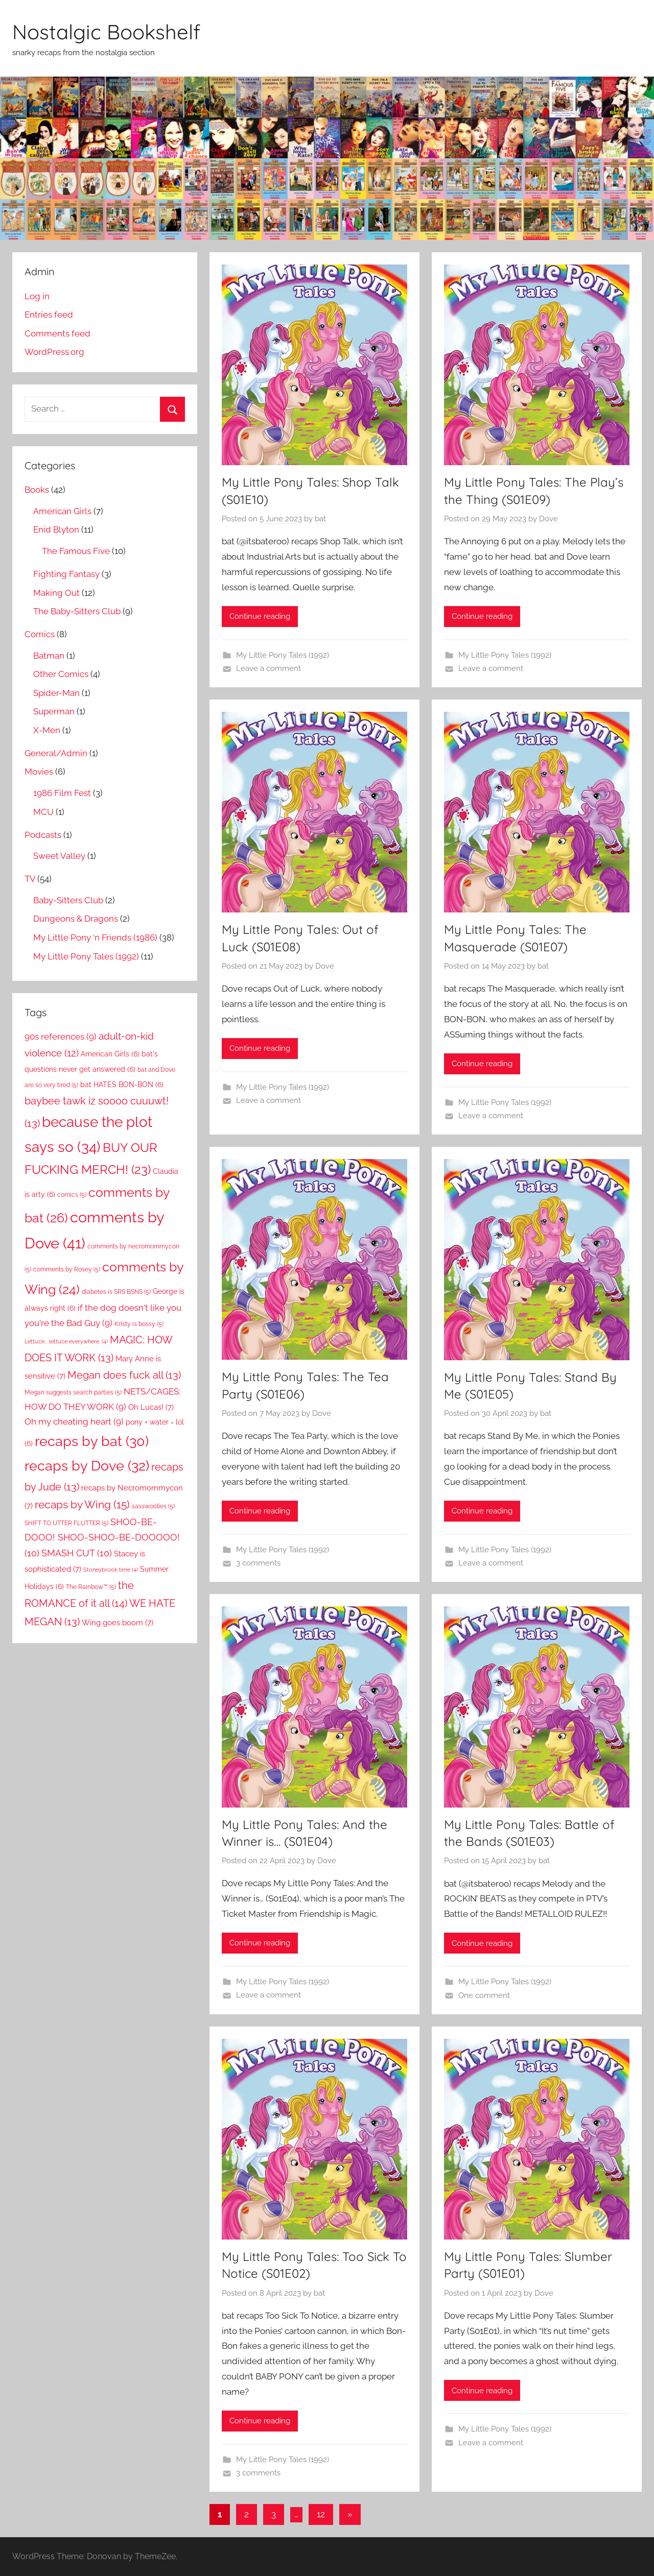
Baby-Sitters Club (68, 900)
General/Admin (56, 753)
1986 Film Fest (62, 793)
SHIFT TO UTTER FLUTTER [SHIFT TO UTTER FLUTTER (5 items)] (66, 1523)
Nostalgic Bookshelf (106, 31)
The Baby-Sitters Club (77, 611)
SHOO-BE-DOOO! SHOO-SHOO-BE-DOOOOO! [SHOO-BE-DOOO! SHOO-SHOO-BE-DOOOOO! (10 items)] (102, 1537)
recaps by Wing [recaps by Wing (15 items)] (82, 1504)
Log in (37, 296)
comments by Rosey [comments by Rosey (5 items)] (66, 1269)
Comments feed (57, 333)
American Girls (62, 511)
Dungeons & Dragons (75, 918)
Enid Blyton (56, 529)
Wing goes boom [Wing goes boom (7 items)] (117, 1622)
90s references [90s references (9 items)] (61, 1036)
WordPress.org (54, 352)
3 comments (258, 1563)
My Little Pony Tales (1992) (282, 655)
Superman (54, 711)
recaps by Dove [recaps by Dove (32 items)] (87, 1465)
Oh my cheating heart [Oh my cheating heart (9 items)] (74, 1421)
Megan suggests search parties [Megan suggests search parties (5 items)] (73, 1392)
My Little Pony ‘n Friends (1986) (95, 937)
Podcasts (43, 835)
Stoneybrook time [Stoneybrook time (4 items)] (110, 1570)
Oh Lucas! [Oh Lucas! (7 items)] (151, 1407)
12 (321, 2514)
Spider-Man (56, 693)
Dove (548, 518)
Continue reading (259, 616)
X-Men (46, 730)
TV (30, 879)
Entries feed (49, 314)
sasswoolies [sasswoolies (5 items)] (153, 1506)
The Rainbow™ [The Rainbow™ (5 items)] (91, 1587)
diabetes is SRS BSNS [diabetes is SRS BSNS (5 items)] (116, 1291)
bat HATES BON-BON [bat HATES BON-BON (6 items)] (122, 1084)
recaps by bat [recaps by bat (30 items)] (92, 1441)
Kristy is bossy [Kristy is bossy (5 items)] (139, 1324)
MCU (43, 812)
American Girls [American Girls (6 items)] (110, 1054)
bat (320, 518)
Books (37, 490)
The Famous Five (76, 551)
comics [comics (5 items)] (71, 1194)
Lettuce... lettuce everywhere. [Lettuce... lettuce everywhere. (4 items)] (66, 1341)
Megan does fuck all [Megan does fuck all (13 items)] (124, 1375)
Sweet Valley (59, 856)
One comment (484, 1995)
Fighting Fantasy (66, 574)
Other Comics (60, 674)
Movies (39, 771)
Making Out (56, 593)
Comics (40, 634)
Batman (48, 656)
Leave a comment (268, 668)
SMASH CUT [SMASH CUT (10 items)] (76, 1553)
